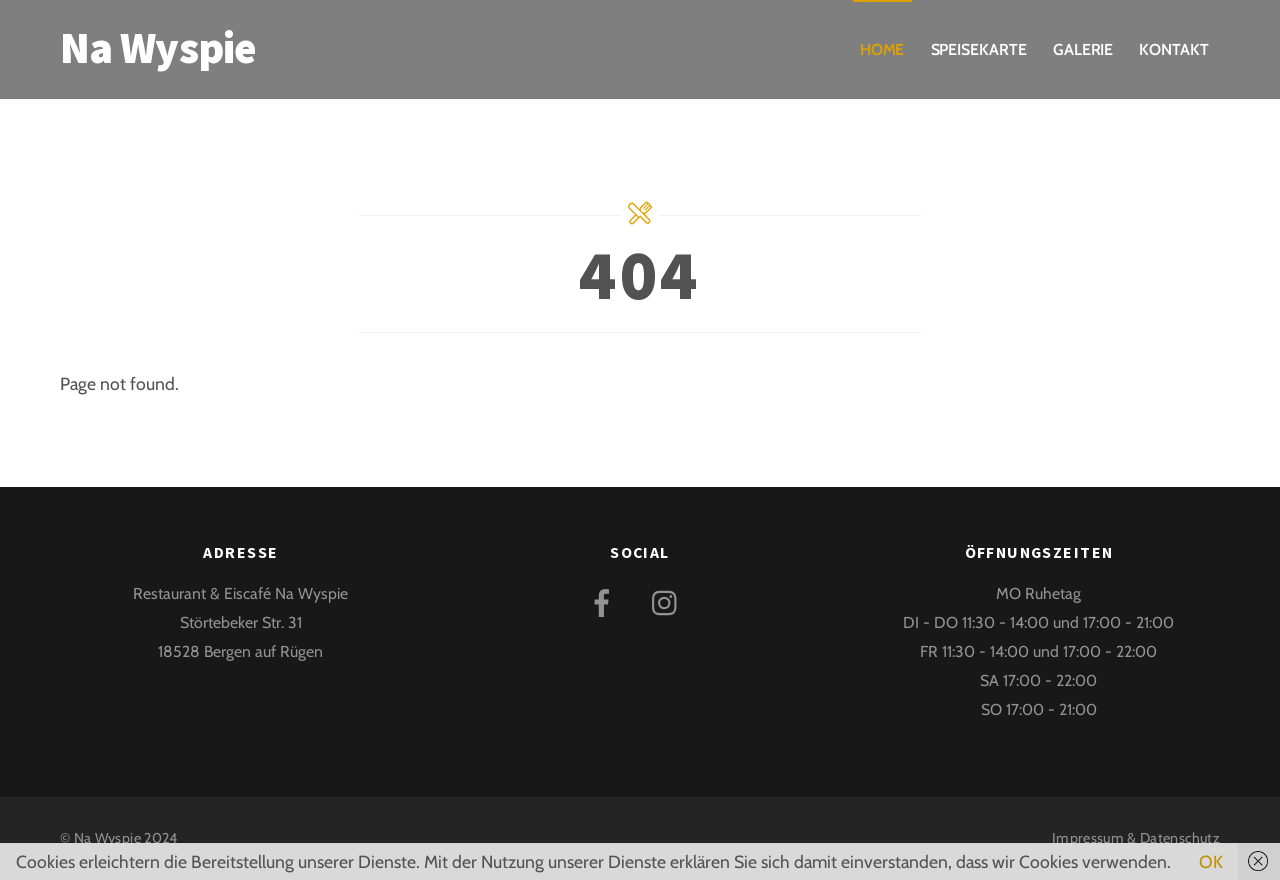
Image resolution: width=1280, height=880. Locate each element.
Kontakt (1173, 49)
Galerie (1083, 49)
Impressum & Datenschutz (1136, 838)
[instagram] (669, 600)
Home (882, 49)
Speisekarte (979, 49)
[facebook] (605, 600)
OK (1211, 861)
